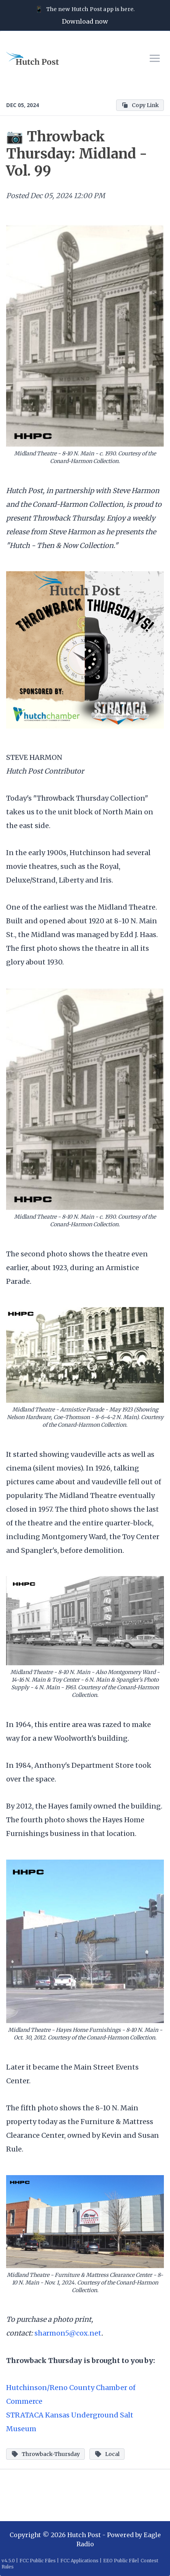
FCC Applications (79, 2560)
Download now (85, 21)
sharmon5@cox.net (67, 2333)
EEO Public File (120, 2560)
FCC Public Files (37, 2560)
